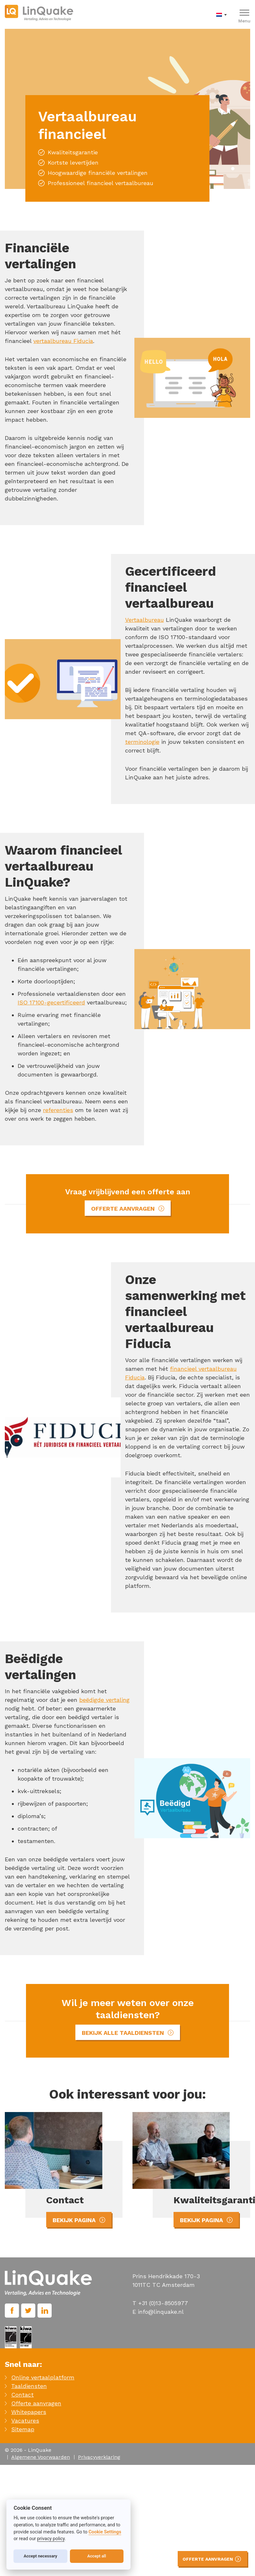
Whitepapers (28, 2412)
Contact (22, 2394)
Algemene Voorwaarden (40, 2457)
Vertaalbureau (144, 619)
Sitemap (22, 2429)
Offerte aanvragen (36, 2403)
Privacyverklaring (99, 2457)
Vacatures (25, 2420)
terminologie (142, 741)
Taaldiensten (29, 2386)
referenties (58, 1110)
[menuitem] (223, 14)
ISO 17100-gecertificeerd (51, 1002)
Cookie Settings (105, 2532)
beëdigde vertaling (104, 1699)
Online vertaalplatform (42, 2377)
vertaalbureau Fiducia (63, 340)
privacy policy (51, 2538)
